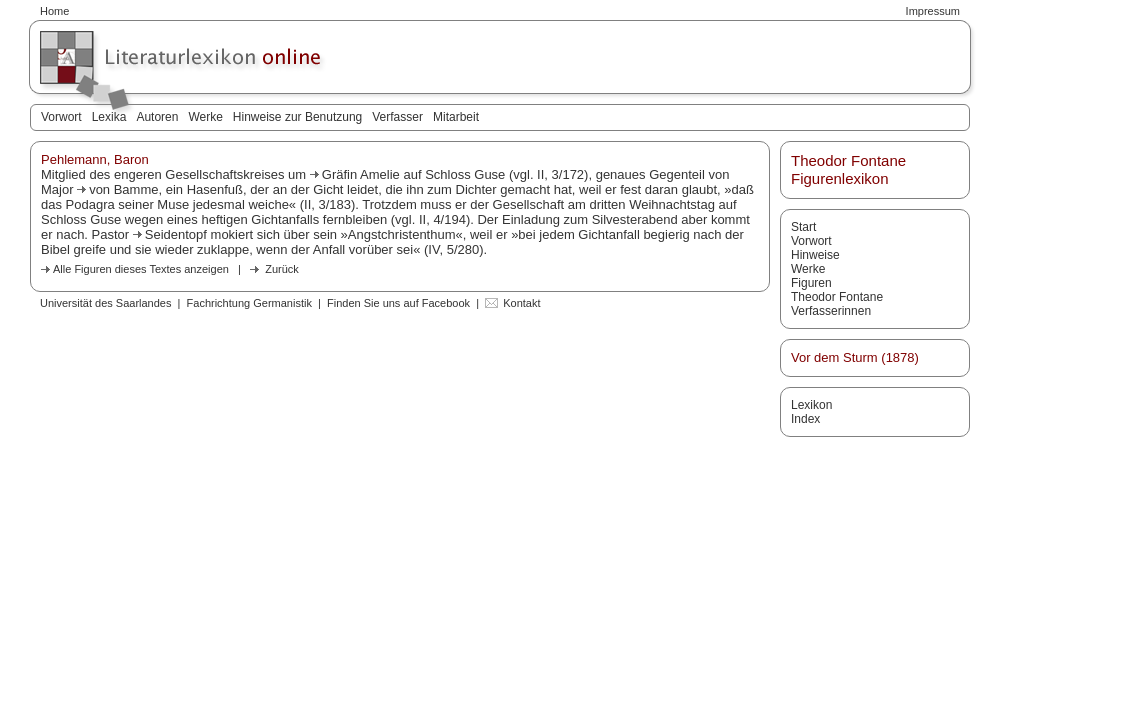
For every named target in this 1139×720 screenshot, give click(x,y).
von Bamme (123, 189)
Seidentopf (176, 234)
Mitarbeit (456, 117)
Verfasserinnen (831, 311)
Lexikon (811, 405)
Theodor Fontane (837, 297)
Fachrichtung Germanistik (249, 303)
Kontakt (521, 303)
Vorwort (61, 117)
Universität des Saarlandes (105, 303)
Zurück (282, 269)
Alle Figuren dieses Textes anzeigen (141, 269)
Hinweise (815, 255)
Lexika (109, 117)
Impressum (933, 11)
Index (805, 419)
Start (803, 227)
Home (54, 11)
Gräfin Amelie (361, 174)
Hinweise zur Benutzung (297, 117)
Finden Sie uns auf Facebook (398, 303)
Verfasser (397, 117)
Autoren (157, 117)
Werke (205, 117)
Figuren (811, 283)
